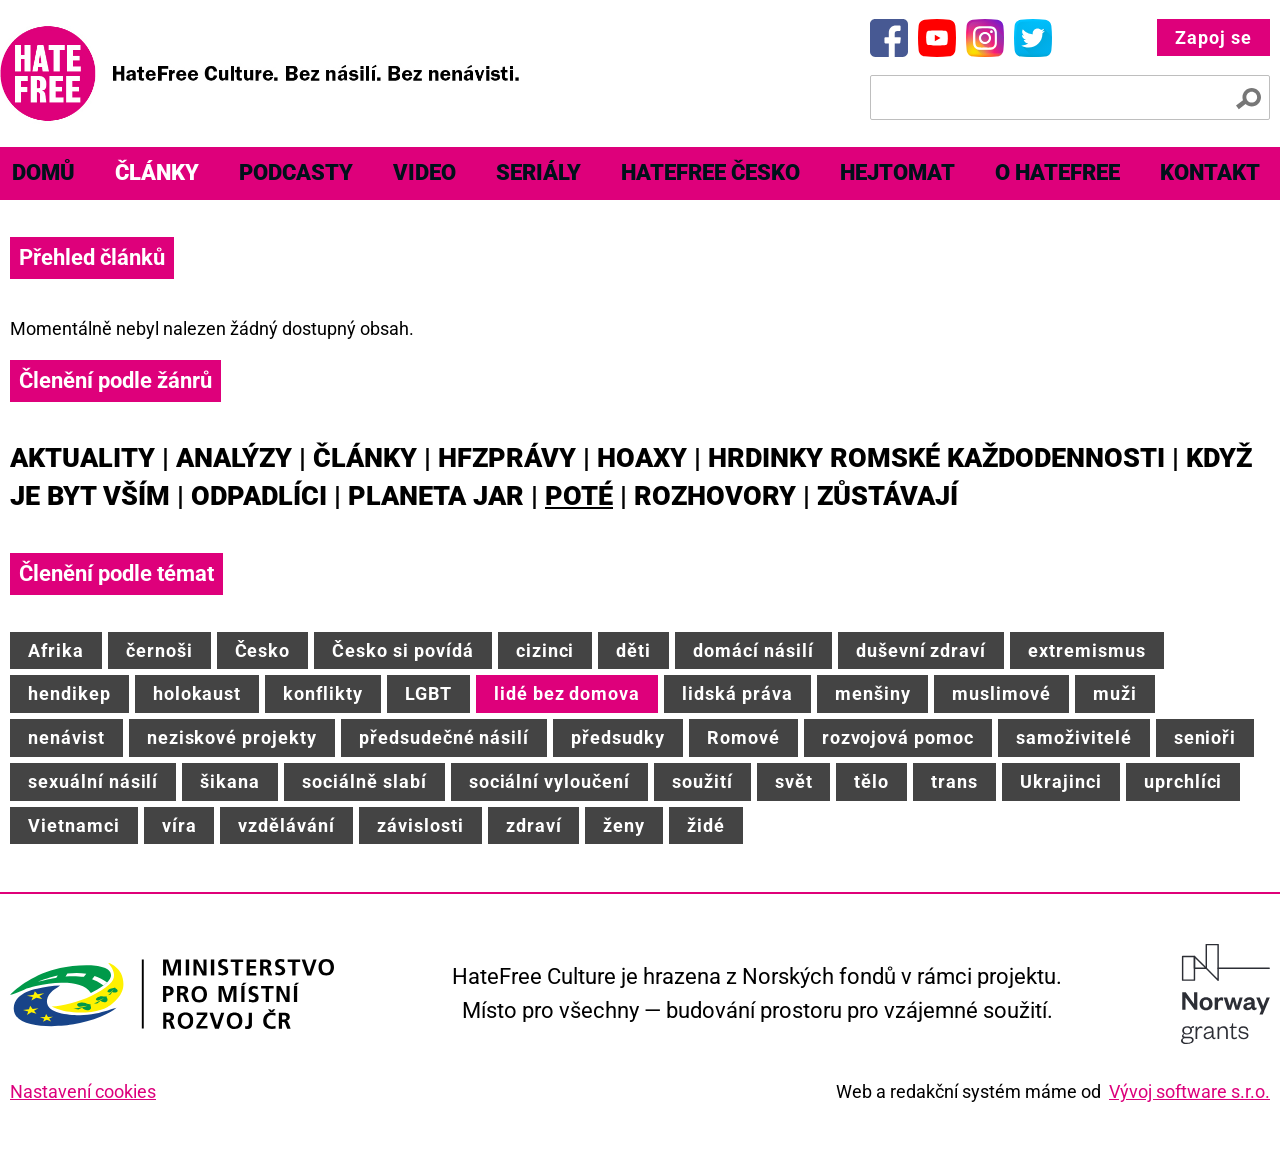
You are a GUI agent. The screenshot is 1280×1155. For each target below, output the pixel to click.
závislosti (420, 825)
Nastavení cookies (83, 1091)
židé (706, 825)
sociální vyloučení (549, 781)
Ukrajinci (1061, 781)
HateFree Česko (710, 172)
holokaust (197, 693)
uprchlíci (1183, 781)
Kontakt (1210, 172)
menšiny (873, 693)
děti (633, 650)
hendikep (69, 693)
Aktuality (82, 458)
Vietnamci (74, 825)
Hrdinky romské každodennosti (936, 458)
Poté (579, 496)
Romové (743, 737)
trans (954, 781)
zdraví (534, 825)
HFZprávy (507, 458)
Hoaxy (642, 458)
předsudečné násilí (444, 737)
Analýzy (234, 458)
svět (794, 781)
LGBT (428, 693)
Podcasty (296, 172)
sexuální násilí (93, 781)
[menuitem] (157, 173)
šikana (230, 781)
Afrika (56, 650)
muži (1115, 693)
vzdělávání (286, 825)
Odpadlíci (259, 496)
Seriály (538, 172)
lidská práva (737, 693)
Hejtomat (897, 172)
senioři (1205, 737)
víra (179, 825)
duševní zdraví (921, 650)
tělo (871, 781)
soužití (702, 781)
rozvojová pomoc (898, 737)
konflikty (323, 693)
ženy (624, 825)
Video (424, 172)
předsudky (618, 737)
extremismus (1087, 650)
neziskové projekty (232, 737)
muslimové (1001, 693)
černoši (159, 650)
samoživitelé (1074, 737)
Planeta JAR (436, 496)
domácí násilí (753, 650)
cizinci (545, 650)
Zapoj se (1213, 37)
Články (157, 172)
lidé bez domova (567, 693)
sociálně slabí (364, 781)
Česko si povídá (402, 650)
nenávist (66, 737)
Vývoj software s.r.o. (1189, 1091)
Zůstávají (887, 496)
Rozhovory (715, 496)
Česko (263, 650)
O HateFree (1057, 172)
